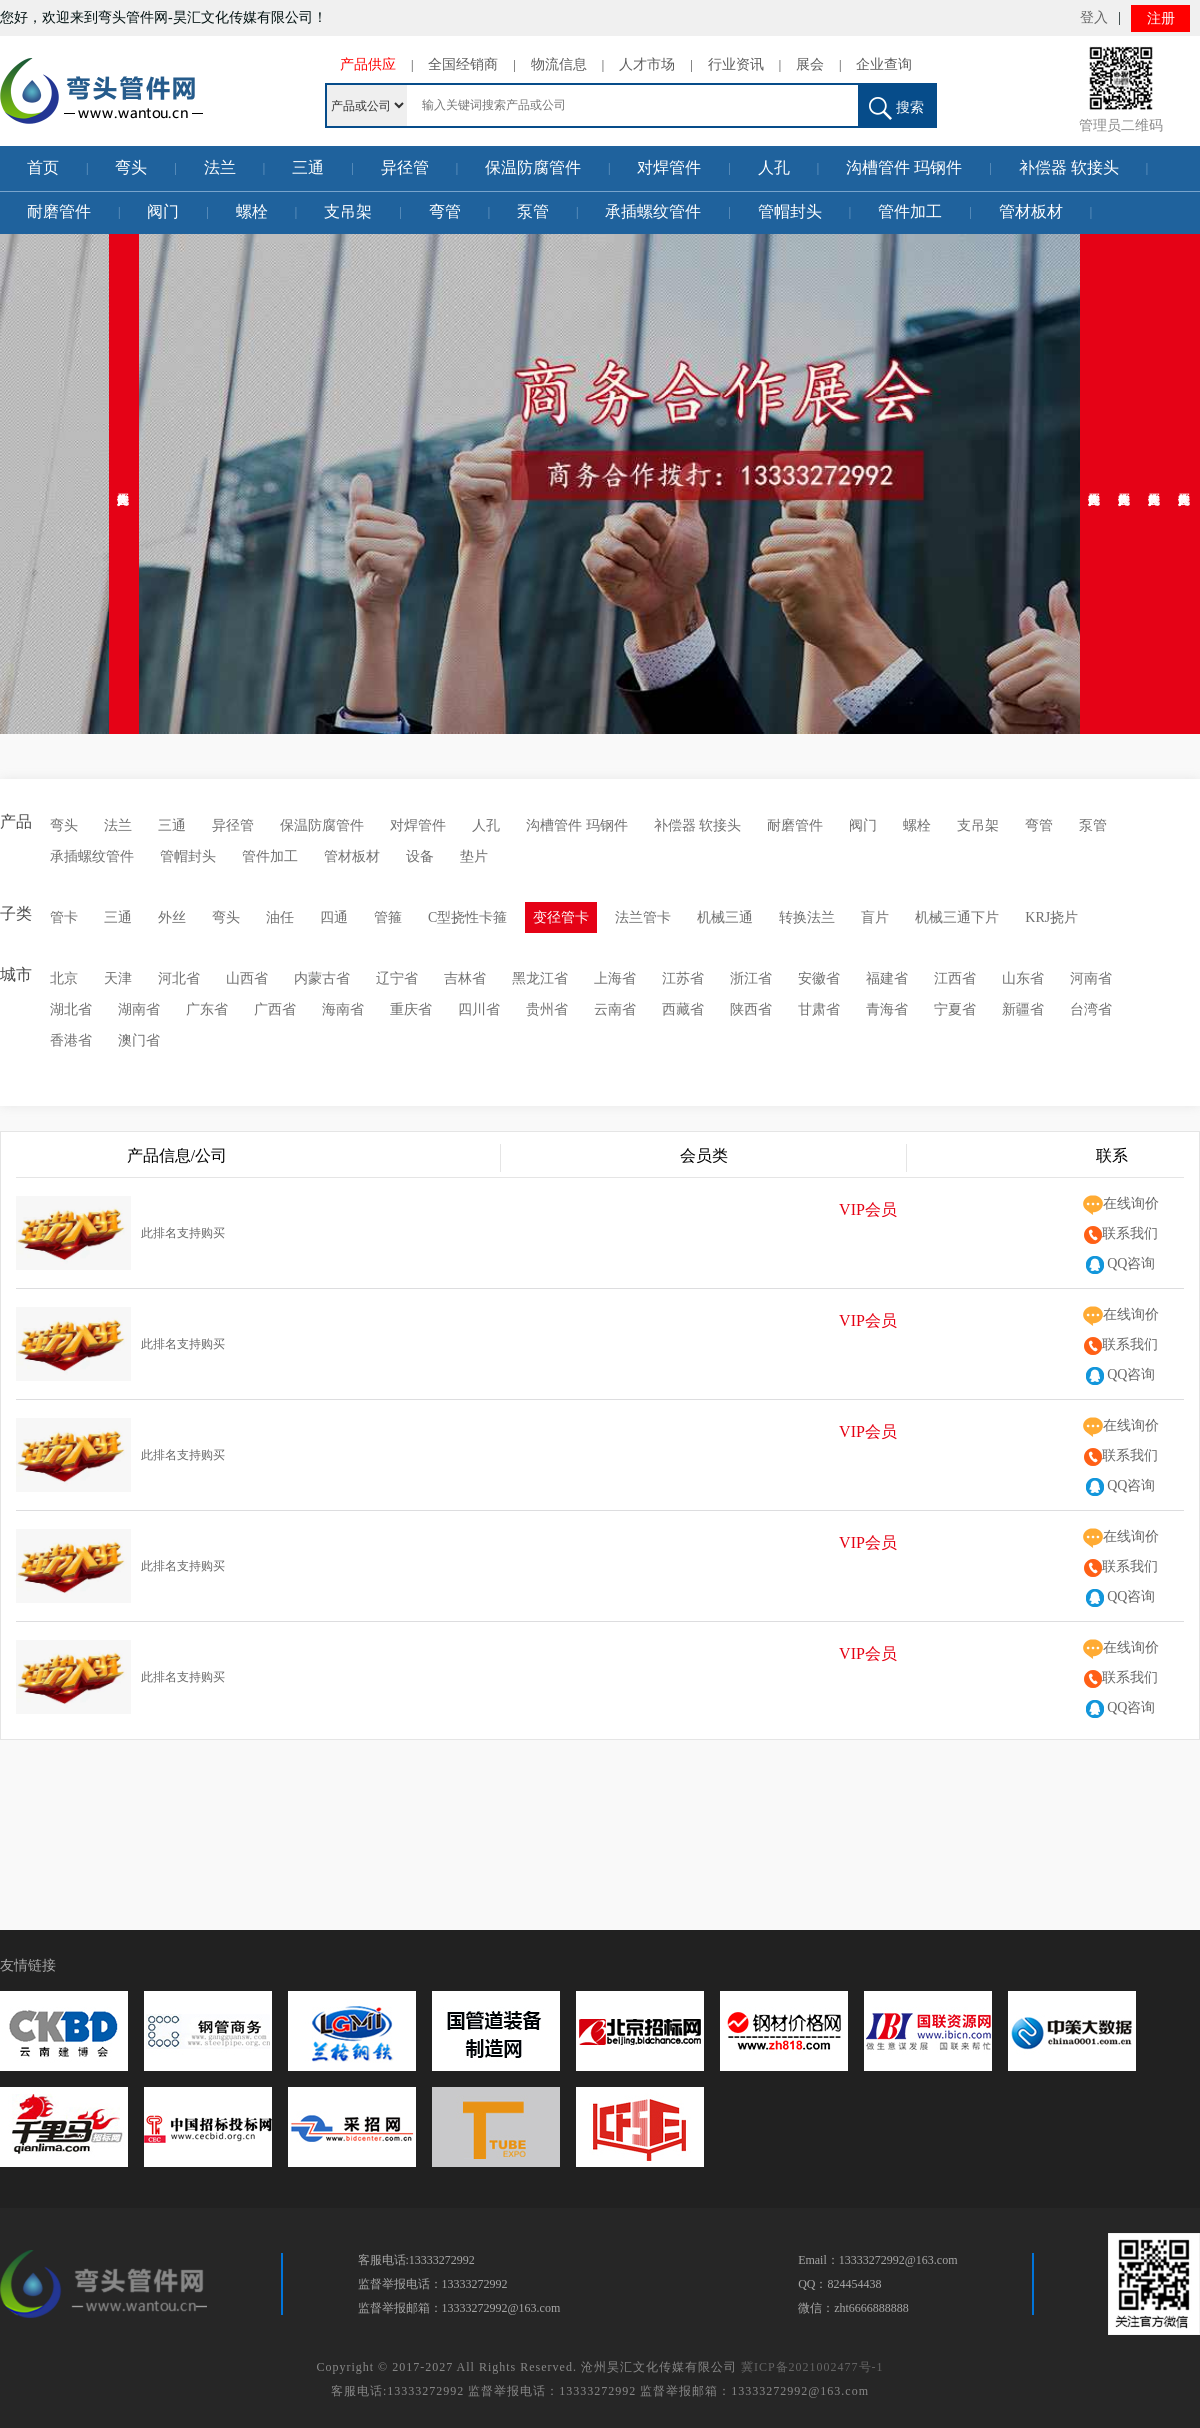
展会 (810, 64)
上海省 (615, 978)
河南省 (1091, 978)
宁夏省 (955, 1009)
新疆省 (1023, 1009)
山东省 (1023, 978)
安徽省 (819, 978)
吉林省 (465, 978)
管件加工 (910, 211)
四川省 (479, 1009)
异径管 (405, 167)
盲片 (875, 917)
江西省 (955, 978)
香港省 (71, 1040)
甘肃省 (819, 1009)
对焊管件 (669, 167)
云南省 (615, 1009)
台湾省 (1091, 1009)
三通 (308, 167)
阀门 (163, 211)
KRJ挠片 (1051, 917)
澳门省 (139, 1040)
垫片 (474, 856)
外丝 (172, 917)
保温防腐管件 (533, 167)
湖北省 (71, 1009)
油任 (280, 917)
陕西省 (751, 1009)
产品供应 (368, 64)
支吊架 (348, 211)
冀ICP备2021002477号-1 (812, 2367)
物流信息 (559, 64)
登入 (1094, 17)
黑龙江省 (540, 978)
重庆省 (411, 1009)
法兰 (220, 167)
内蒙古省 (322, 978)
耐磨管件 (59, 211)
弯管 (445, 211)
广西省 (275, 1009)
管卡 (64, 917)
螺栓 (252, 211)
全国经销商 (463, 64)
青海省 (887, 1009)
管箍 (388, 917)
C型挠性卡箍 (467, 917)
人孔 (774, 167)
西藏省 (683, 1009)
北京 (64, 978)
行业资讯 (736, 64)
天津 (118, 978)
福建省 (887, 978)
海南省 (343, 1009)
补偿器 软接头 (1069, 167)
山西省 (247, 978)
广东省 (207, 1009)
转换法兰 (807, 917)
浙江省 (751, 978)
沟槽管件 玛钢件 (904, 167)
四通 (334, 917)
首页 (43, 167)
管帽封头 (790, 211)
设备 (420, 856)
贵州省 (547, 1009)
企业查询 (884, 64)
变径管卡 (561, 917)
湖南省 (139, 1009)
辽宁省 (397, 978)
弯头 (131, 167)
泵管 (533, 211)
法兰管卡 (643, 917)
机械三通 (725, 917)
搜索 (896, 108)
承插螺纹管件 (653, 211)
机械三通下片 (957, 917)
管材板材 (1031, 211)
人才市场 (647, 64)
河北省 (179, 978)
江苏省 (683, 978)
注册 (1161, 18)
